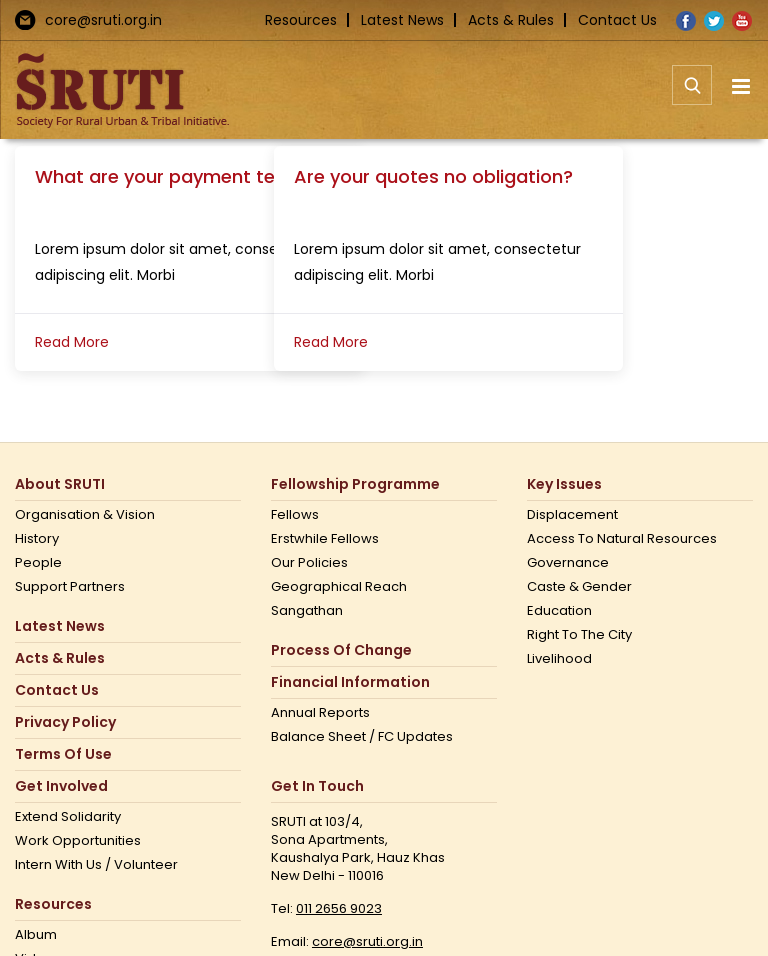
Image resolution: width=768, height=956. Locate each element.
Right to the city (579, 635)
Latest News (402, 20)
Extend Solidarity (68, 817)
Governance (568, 563)
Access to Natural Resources (622, 539)
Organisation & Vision (85, 515)
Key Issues (564, 484)
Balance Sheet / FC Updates (362, 737)
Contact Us (617, 20)
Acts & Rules (511, 20)
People (38, 563)
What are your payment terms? (177, 176)
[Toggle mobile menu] (742, 86)
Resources (301, 20)
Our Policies (309, 563)
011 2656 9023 (339, 908)
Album (36, 935)
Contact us (57, 690)
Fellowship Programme (355, 484)
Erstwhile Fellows (325, 539)
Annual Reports (320, 713)
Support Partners (70, 587)
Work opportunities (78, 841)
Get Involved (61, 786)
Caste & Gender (579, 587)
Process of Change (341, 650)
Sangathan (307, 611)
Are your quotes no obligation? (433, 176)
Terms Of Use (63, 754)
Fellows (295, 515)
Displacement (572, 515)
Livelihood (559, 659)
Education (559, 611)
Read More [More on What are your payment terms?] (72, 342)
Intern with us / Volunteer (96, 865)
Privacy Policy (65, 722)
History (37, 539)
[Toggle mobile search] (692, 96)
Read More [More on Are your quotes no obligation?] (331, 342)
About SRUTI (60, 484)
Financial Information (350, 682)
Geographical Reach (339, 587)
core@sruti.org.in (103, 20)
